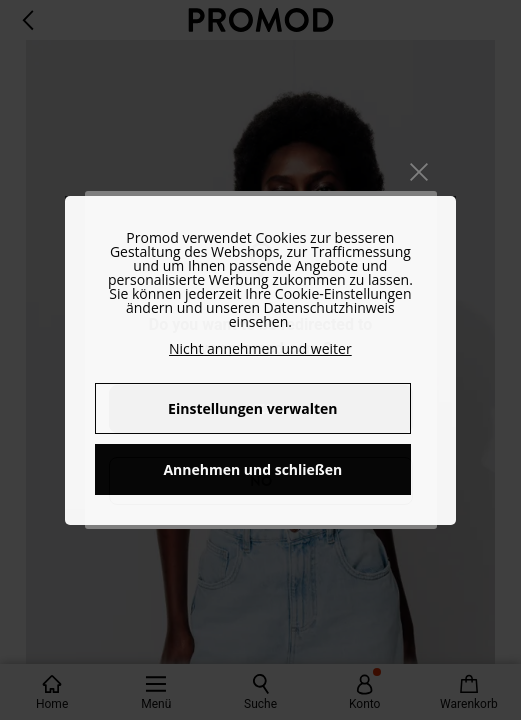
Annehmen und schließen (252, 469)
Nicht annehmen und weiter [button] (260, 348)
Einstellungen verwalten (252, 408)
